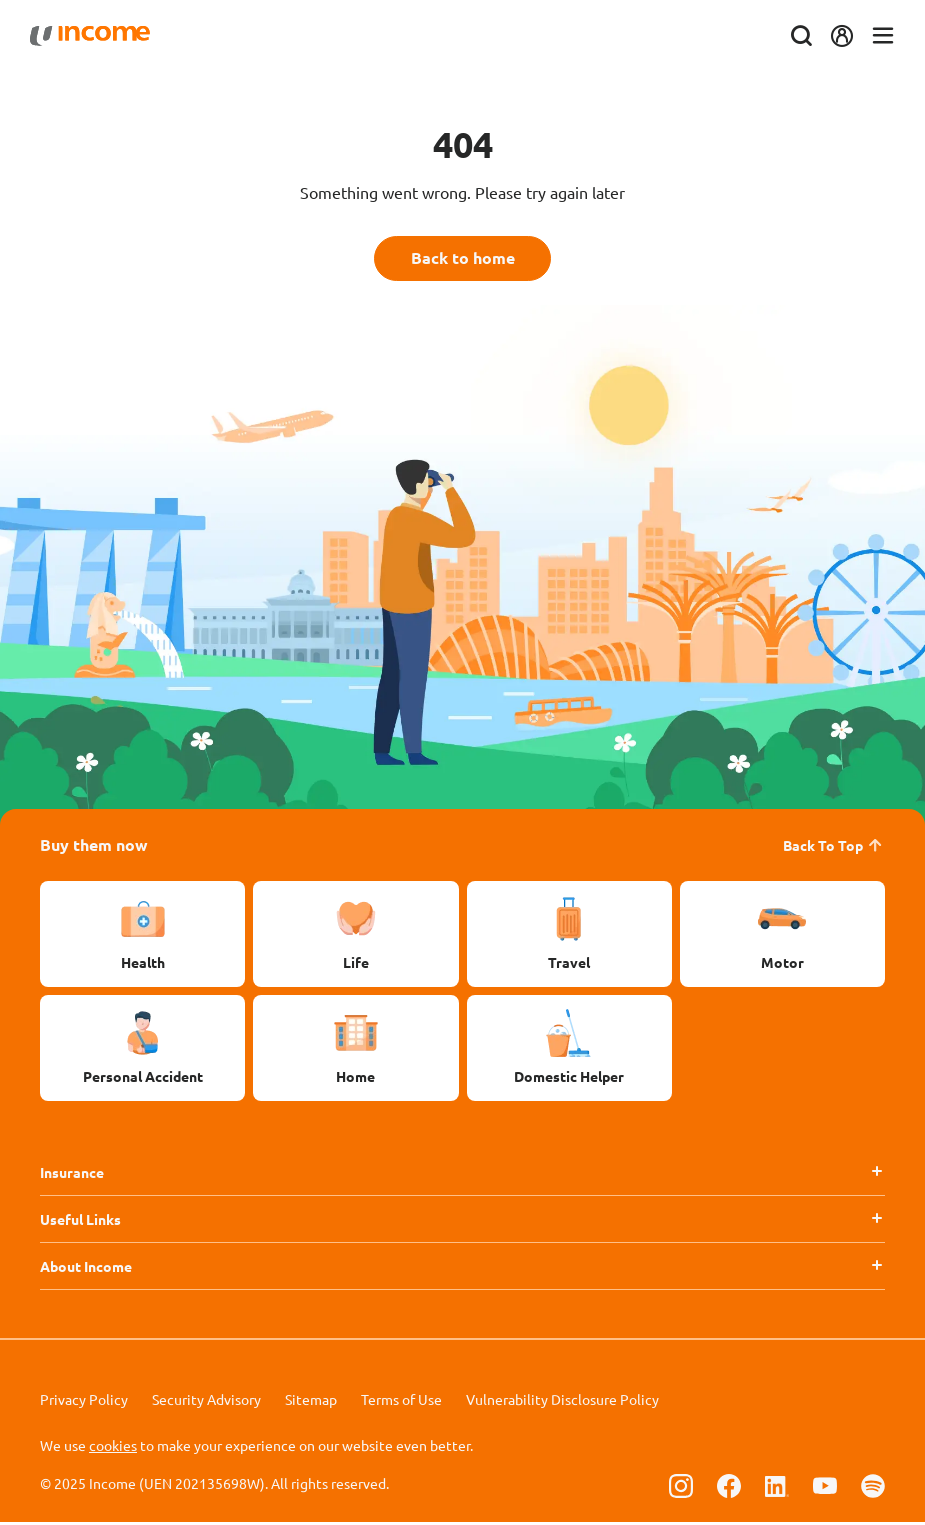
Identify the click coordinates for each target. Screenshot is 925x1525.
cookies (113, 1448)
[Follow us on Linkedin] (777, 1488)
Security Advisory (206, 1402)
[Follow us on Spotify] (873, 1488)
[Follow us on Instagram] (681, 1488)
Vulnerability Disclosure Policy (562, 1402)
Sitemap (311, 1402)
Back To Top (834, 848)
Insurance (72, 1175)
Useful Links (80, 1222)
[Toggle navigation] (873, 36)
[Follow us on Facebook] (729, 1488)
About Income (86, 1269)
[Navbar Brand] (100, 36)
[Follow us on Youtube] (825, 1488)
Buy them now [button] (94, 847)
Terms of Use (401, 1402)
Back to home (463, 259)
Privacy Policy (84, 1402)
